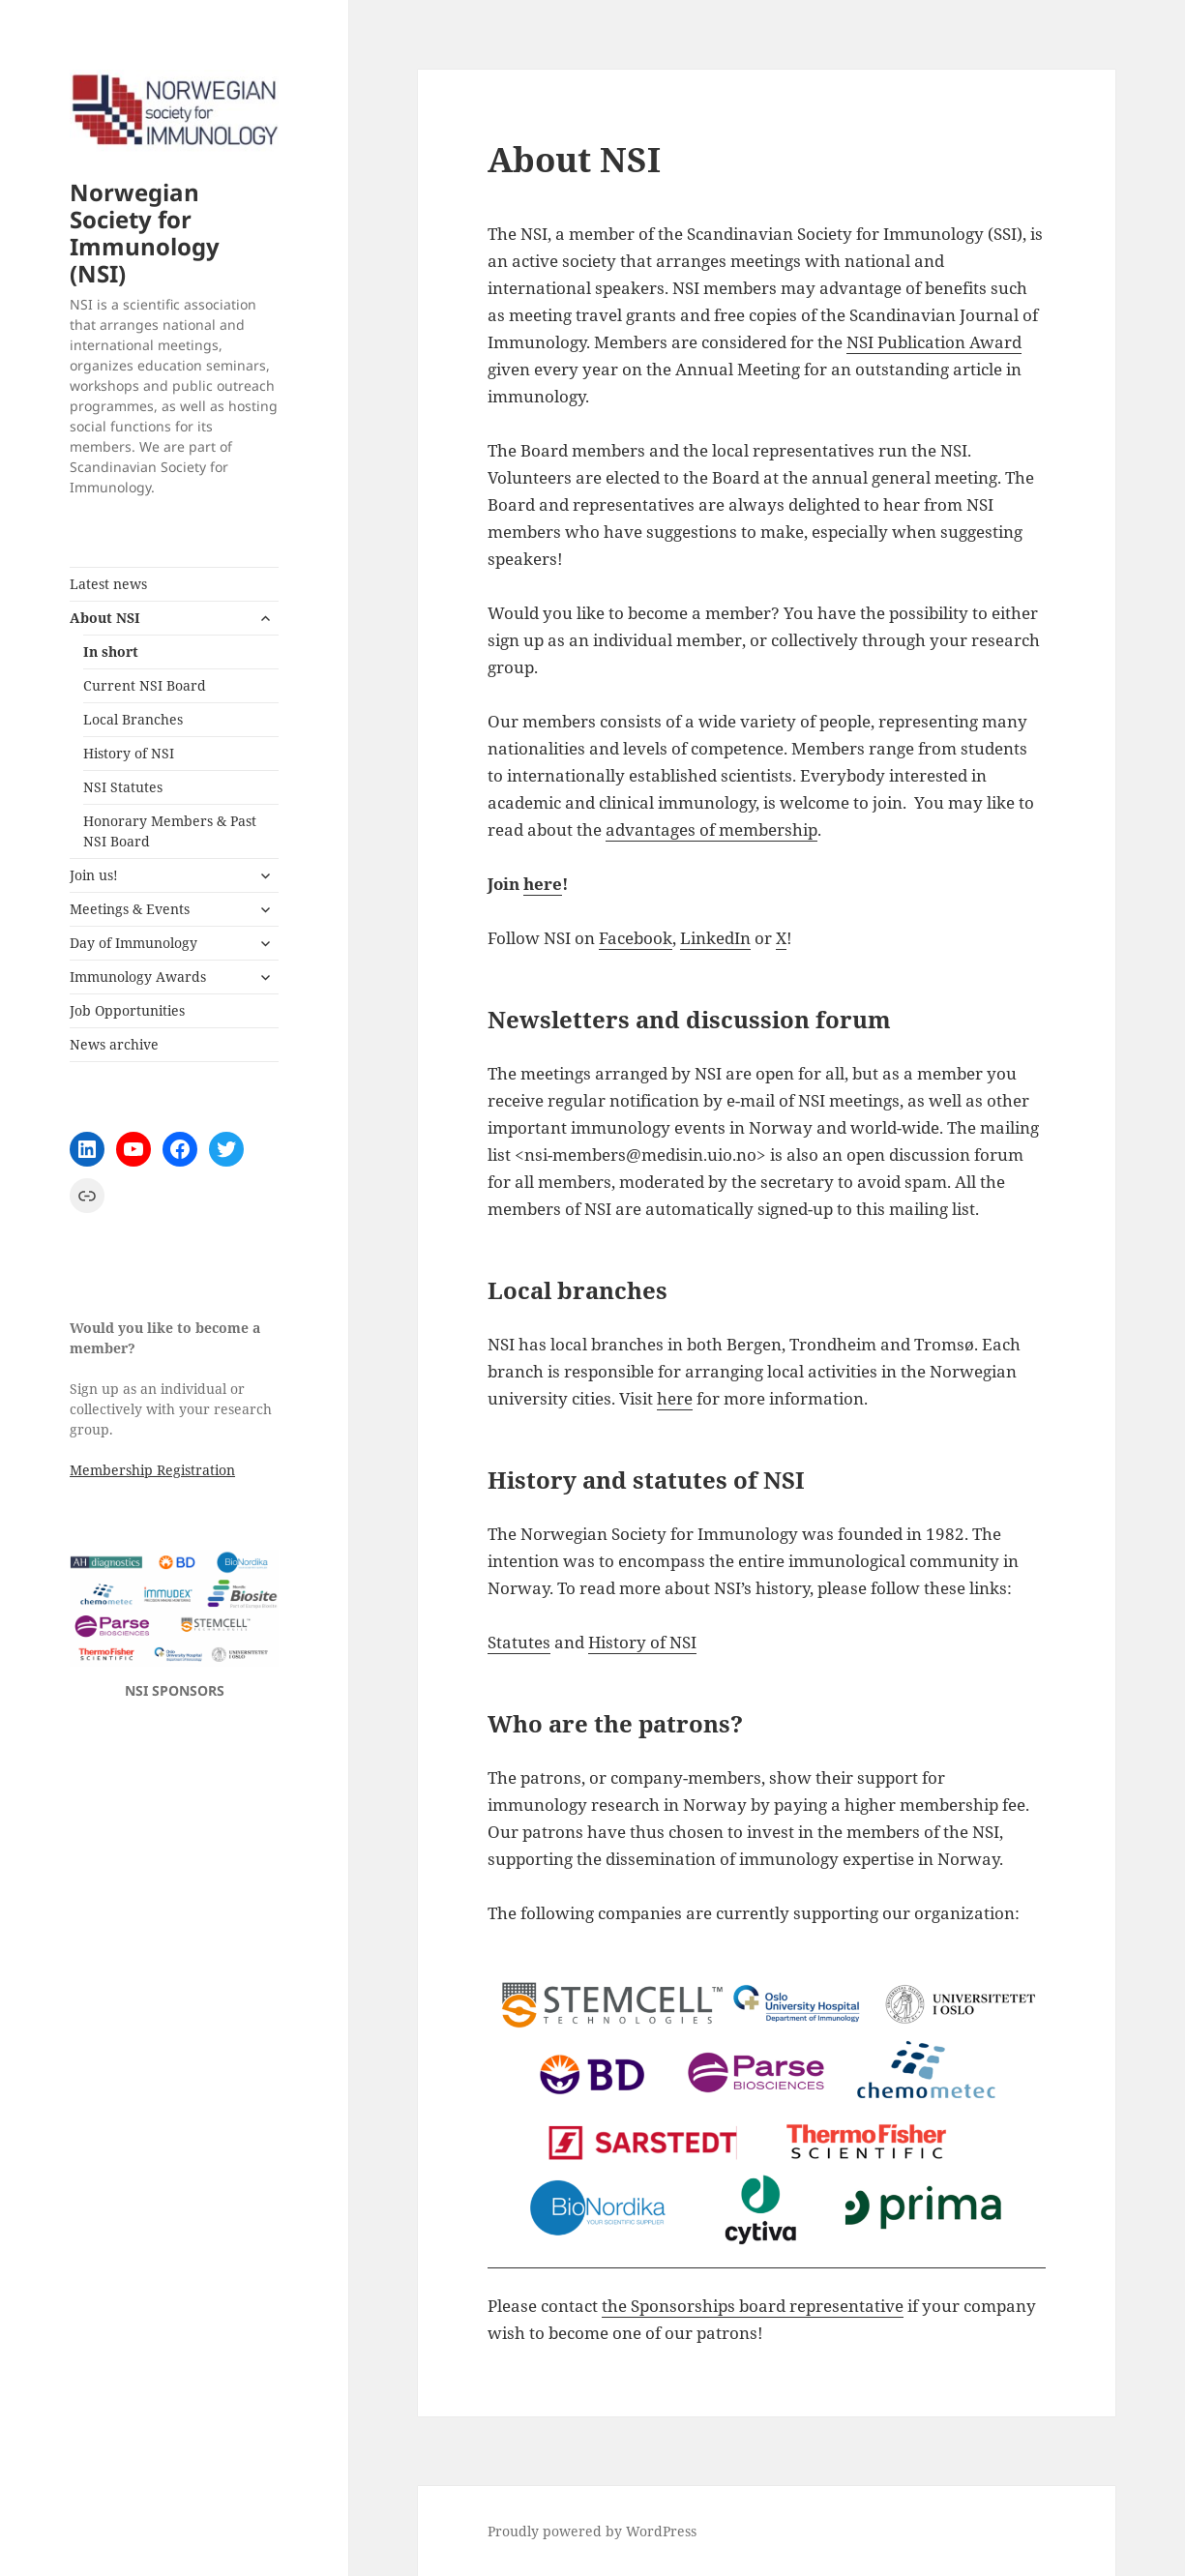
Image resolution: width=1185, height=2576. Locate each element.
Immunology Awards (138, 976)
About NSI (105, 617)
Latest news (108, 584)
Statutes (519, 1642)
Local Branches (133, 719)
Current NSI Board (144, 685)
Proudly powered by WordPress (592, 2531)
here (542, 884)
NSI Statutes (123, 787)
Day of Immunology (133, 942)
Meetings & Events (130, 909)
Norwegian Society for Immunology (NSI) (145, 232)
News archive (114, 1044)
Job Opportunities (127, 1010)
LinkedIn (715, 938)
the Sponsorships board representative (753, 2306)
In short (110, 651)
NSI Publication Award (934, 342)
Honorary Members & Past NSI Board (169, 831)
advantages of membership (711, 829)
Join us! (94, 875)
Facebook (635, 938)
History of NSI (128, 753)
